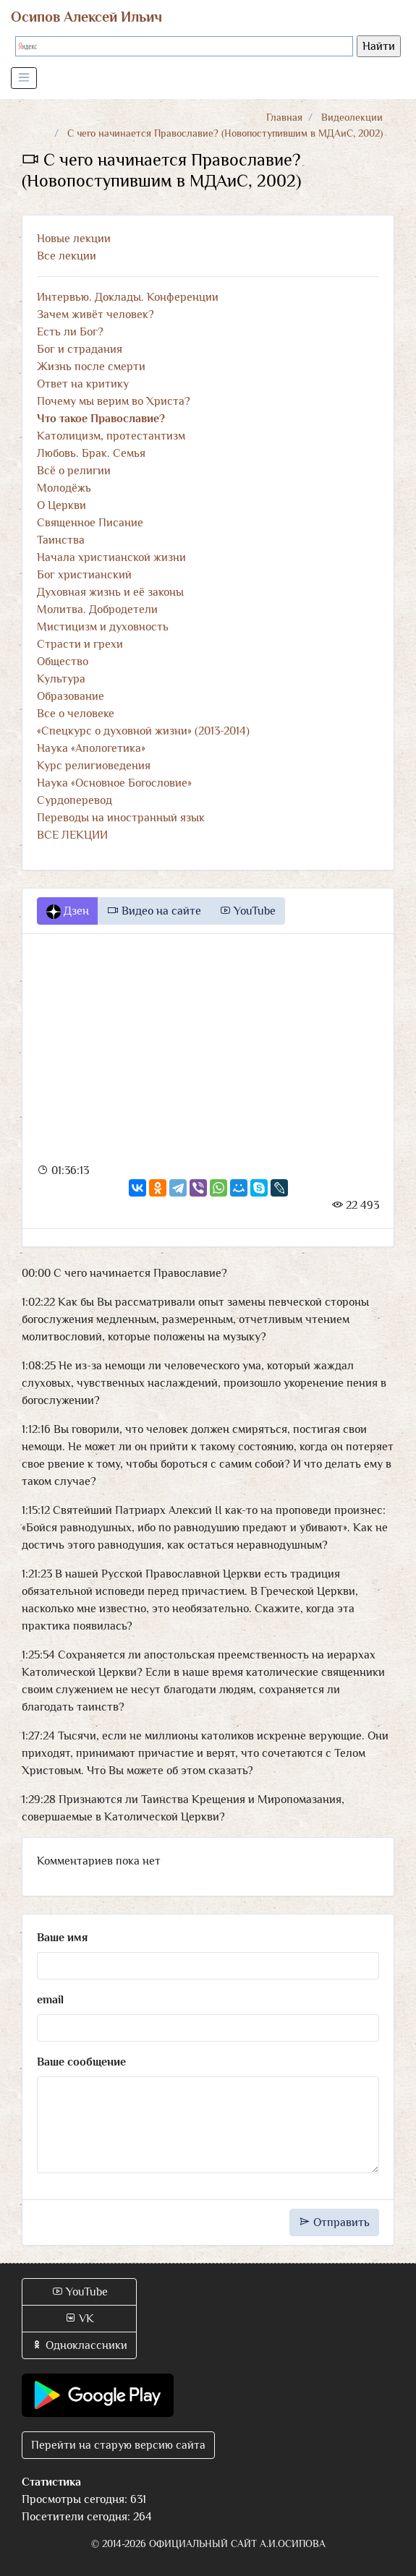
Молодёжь (64, 488)
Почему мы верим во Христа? (113, 401)
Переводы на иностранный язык (121, 817)
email (50, 1999)
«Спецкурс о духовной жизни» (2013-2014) (143, 730)
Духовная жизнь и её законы (110, 592)
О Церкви (61, 505)
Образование (70, 696)
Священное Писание (90, 522)
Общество (62, 661)
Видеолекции (352, 117)
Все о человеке (75, 713)
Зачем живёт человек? (95, 314)
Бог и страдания (79, 349)
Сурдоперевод (74, 800)
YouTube (247, 910)
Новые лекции (74, 238)
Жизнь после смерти (91, 366)
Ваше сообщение (81, 2061)
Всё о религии (74, 470)
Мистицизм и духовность (103, 626)
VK (79, 2318)
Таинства (61, 540)
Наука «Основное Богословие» (114, 783)
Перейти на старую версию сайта (118, 2445)
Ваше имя (62, 1937)
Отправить (334, 2222)
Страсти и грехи (80, 644)
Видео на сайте (154, 910)
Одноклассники (79, 2345)
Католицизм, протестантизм (111, 435)
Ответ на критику (83, 383)
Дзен (67, 911)
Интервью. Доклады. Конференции (127, 297)
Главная (284, 117)
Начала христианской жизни (111, 557)
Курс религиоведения (93, 765)
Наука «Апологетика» (91, 748)
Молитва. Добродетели (97, 609)
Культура (61, 678)
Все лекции (66, 255)
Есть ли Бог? (70, 331)
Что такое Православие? (101, 418)
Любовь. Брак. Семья (91, 453)
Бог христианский (84, 574)
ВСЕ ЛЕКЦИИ (72, 835)
